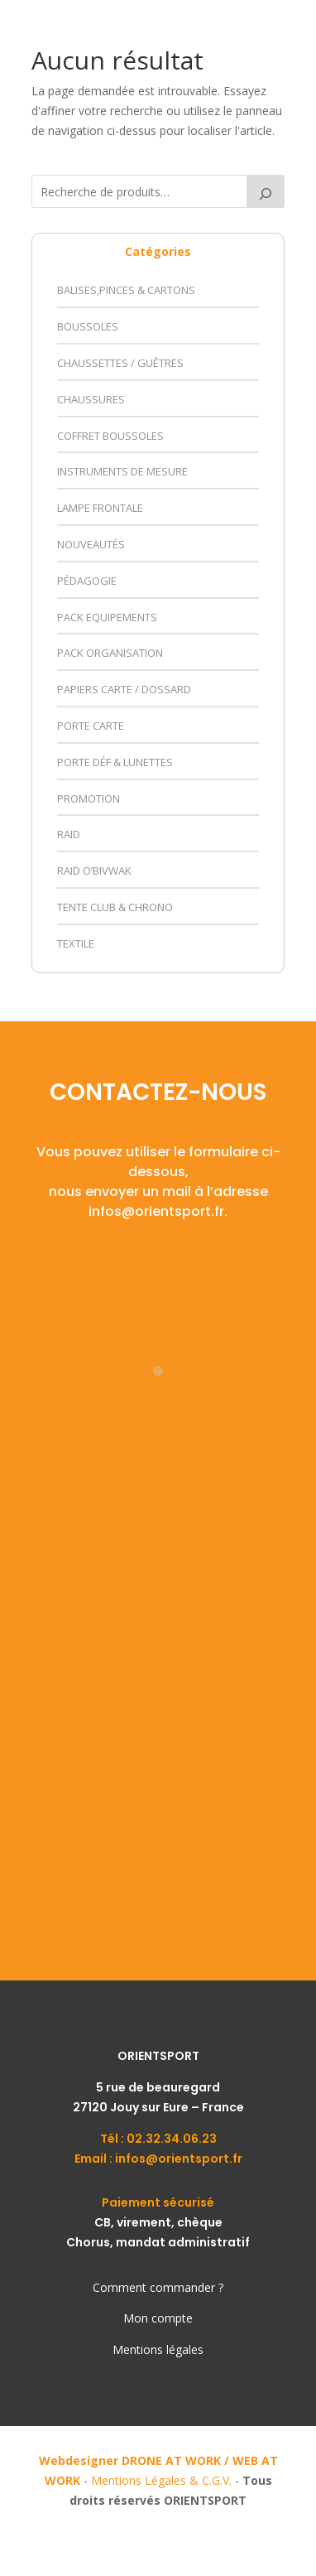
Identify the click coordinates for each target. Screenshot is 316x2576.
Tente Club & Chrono (115, 907)
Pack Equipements (107, 617)
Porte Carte (90, 725)
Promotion (88, 798)
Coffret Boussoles (110, 435)
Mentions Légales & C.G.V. (161, 2480)
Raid (68, 834)
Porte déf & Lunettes (115, 762)
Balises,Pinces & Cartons (126, 289)
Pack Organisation (110, 652)
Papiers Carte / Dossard (124, 689)
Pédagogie (87, 580)
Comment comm (138, 2287)
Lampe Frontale (100, 507)
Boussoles (87, 326)
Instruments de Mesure (122, 471)
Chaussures (91, 399)
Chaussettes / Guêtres (120, 362)
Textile (75, 943)
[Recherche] (266, 191)
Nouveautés (91, 544)
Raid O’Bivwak (94, 870)
